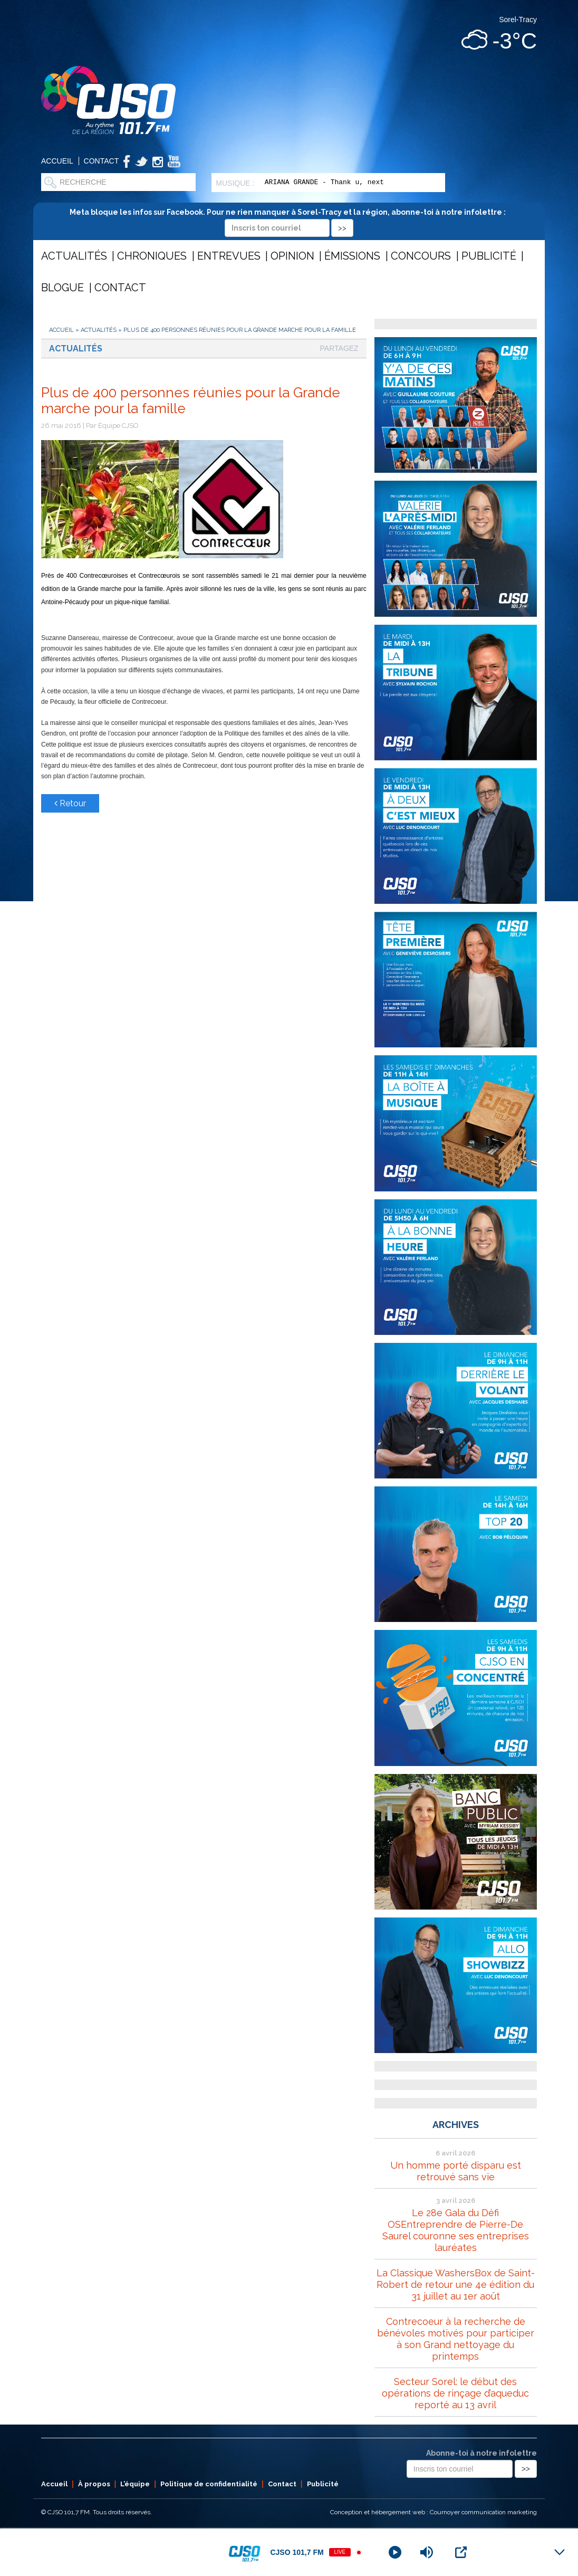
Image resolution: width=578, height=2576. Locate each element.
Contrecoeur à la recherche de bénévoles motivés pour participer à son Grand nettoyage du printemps (455, 2339)
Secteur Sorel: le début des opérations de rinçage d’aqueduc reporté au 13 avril (455, 2393)
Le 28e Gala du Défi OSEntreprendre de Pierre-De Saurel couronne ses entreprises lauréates (455, 2230)
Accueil (57, 161)
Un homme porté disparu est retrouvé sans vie (455, 2171)
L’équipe (135, 2484)
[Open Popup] (461, 2552)
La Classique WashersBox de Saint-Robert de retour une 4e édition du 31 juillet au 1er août (456, 2284)
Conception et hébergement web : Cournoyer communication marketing (433, 2512)
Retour (70, 803)
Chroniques (152, 256)
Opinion (292, 256)
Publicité (488, 256)
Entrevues (229, 256)
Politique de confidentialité (208, 2484)
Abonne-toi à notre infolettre (481, 2453)
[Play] (395, 2552)
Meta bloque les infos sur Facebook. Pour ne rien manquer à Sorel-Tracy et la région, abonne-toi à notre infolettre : (289, 220)
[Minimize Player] (559, 2552)
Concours (421, 256)
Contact (101, 161)
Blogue (62, 287)
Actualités (74, 256)
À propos (94, 2484)
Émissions (352, 256)
